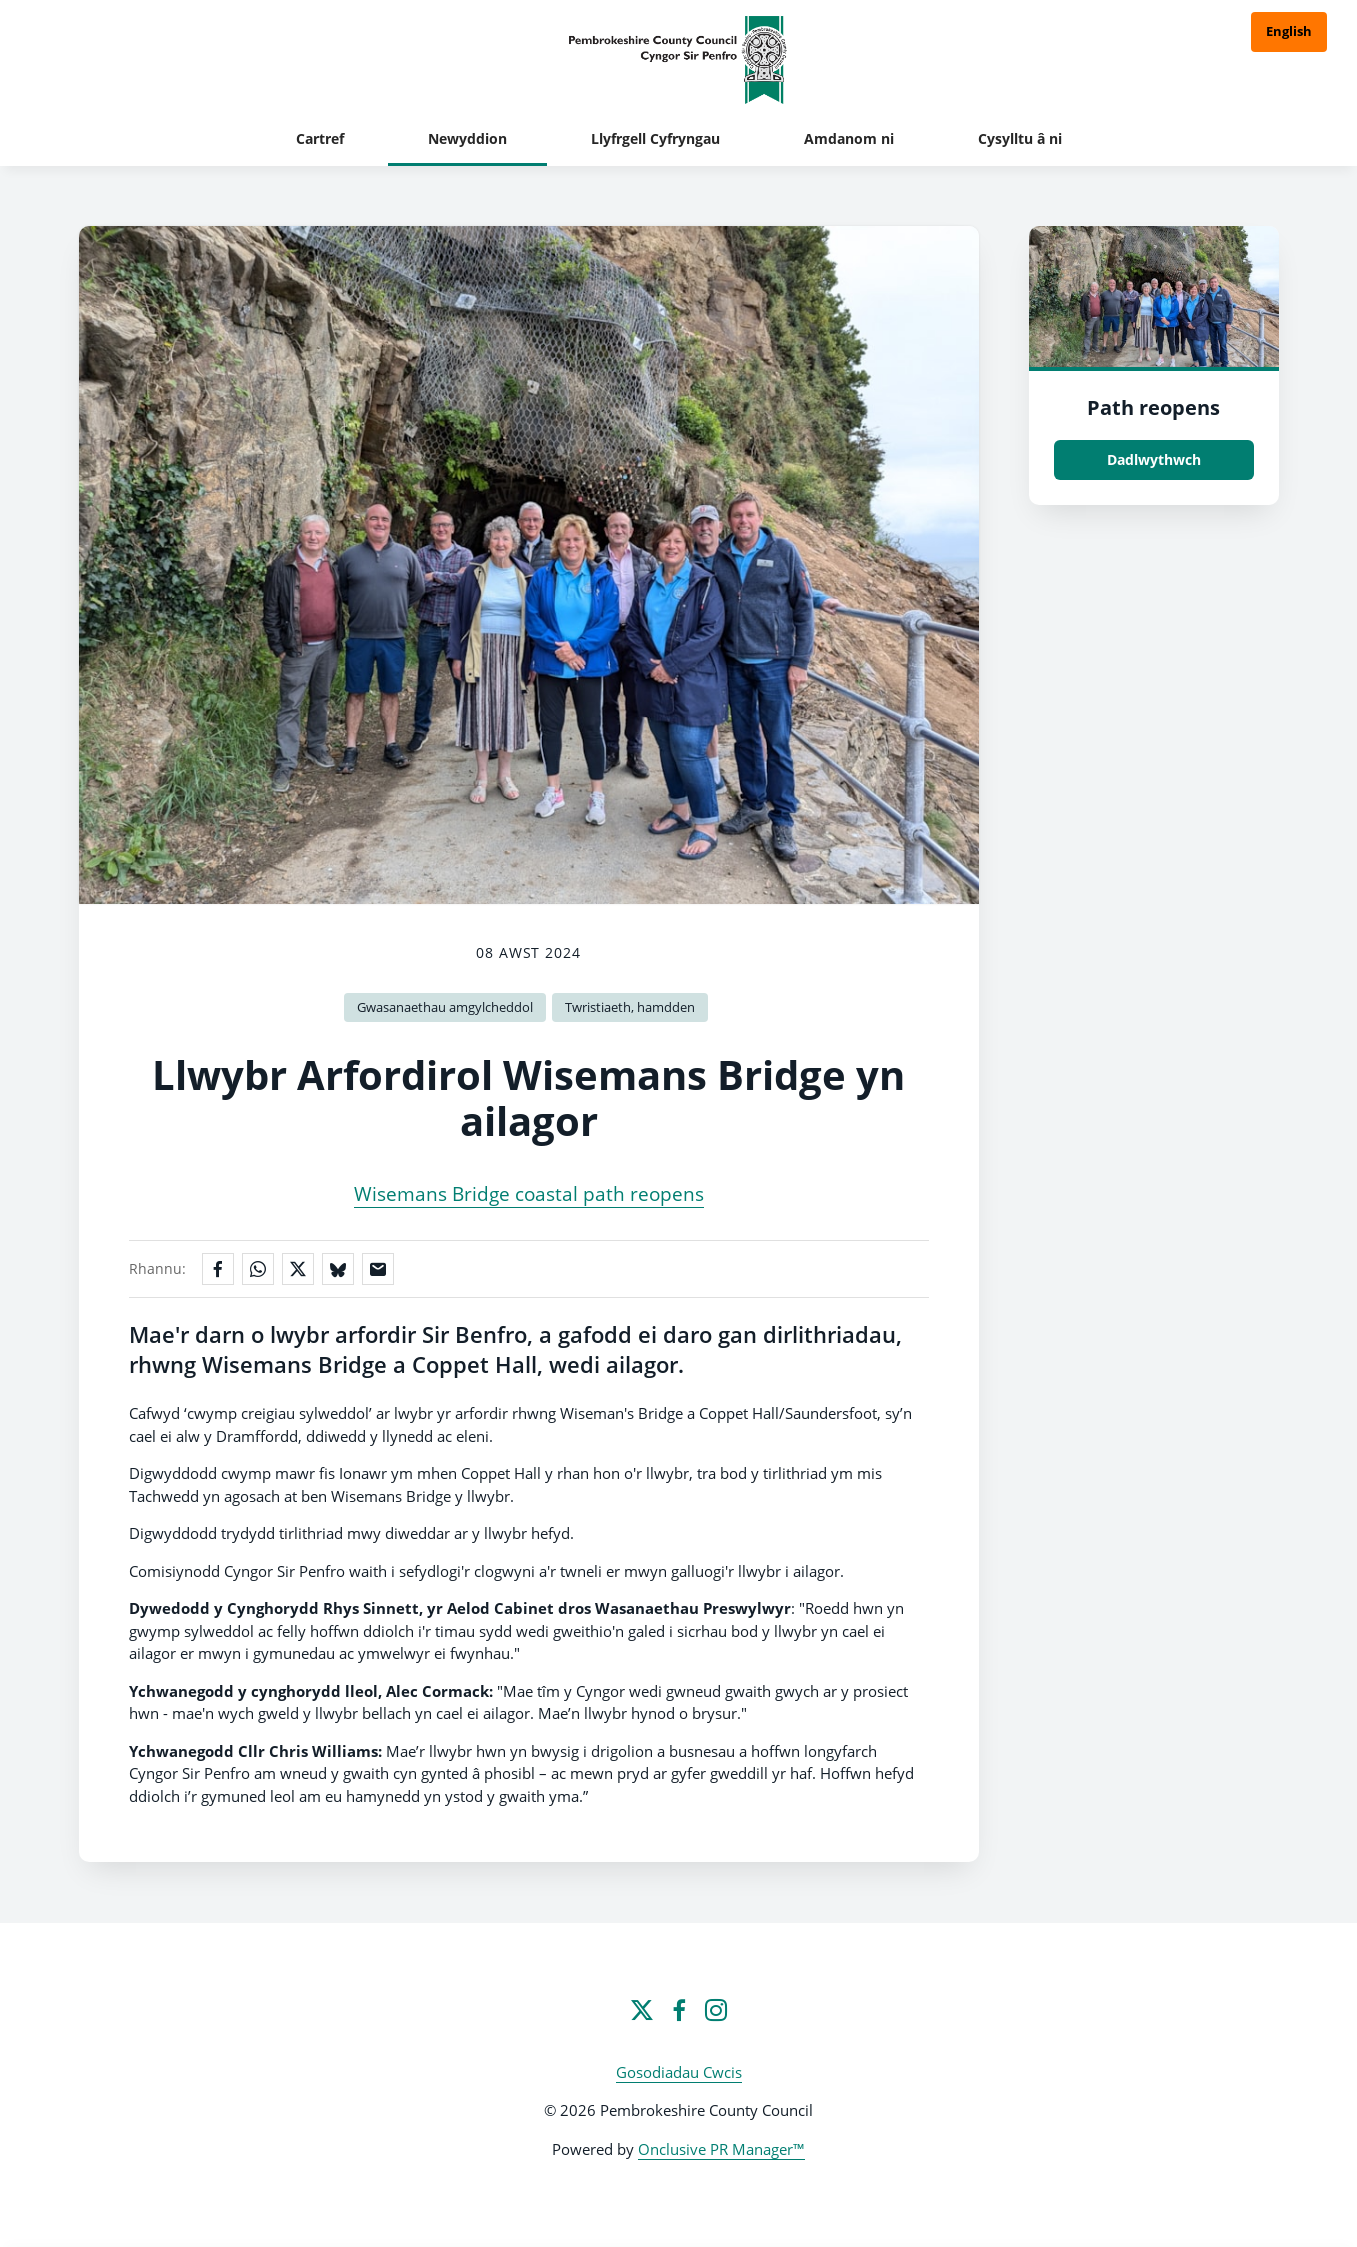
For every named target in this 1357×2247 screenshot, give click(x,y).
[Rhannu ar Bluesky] (338, 1269)
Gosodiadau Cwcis (679, 2072)
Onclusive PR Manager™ (721, 2149)
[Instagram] (716, 2010)
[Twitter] (642, 2010)
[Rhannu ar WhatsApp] (258, 1269)
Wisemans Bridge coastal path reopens (529, 1194)
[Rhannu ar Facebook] (218, 1269)
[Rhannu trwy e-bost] (378, 1269)
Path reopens (1153, 407)
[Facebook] (679, 2010)
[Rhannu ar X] (298, 1269)
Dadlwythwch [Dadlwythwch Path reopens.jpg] (1154, 459)
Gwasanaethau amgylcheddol (445, 1007)
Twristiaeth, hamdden (630, 1007)
